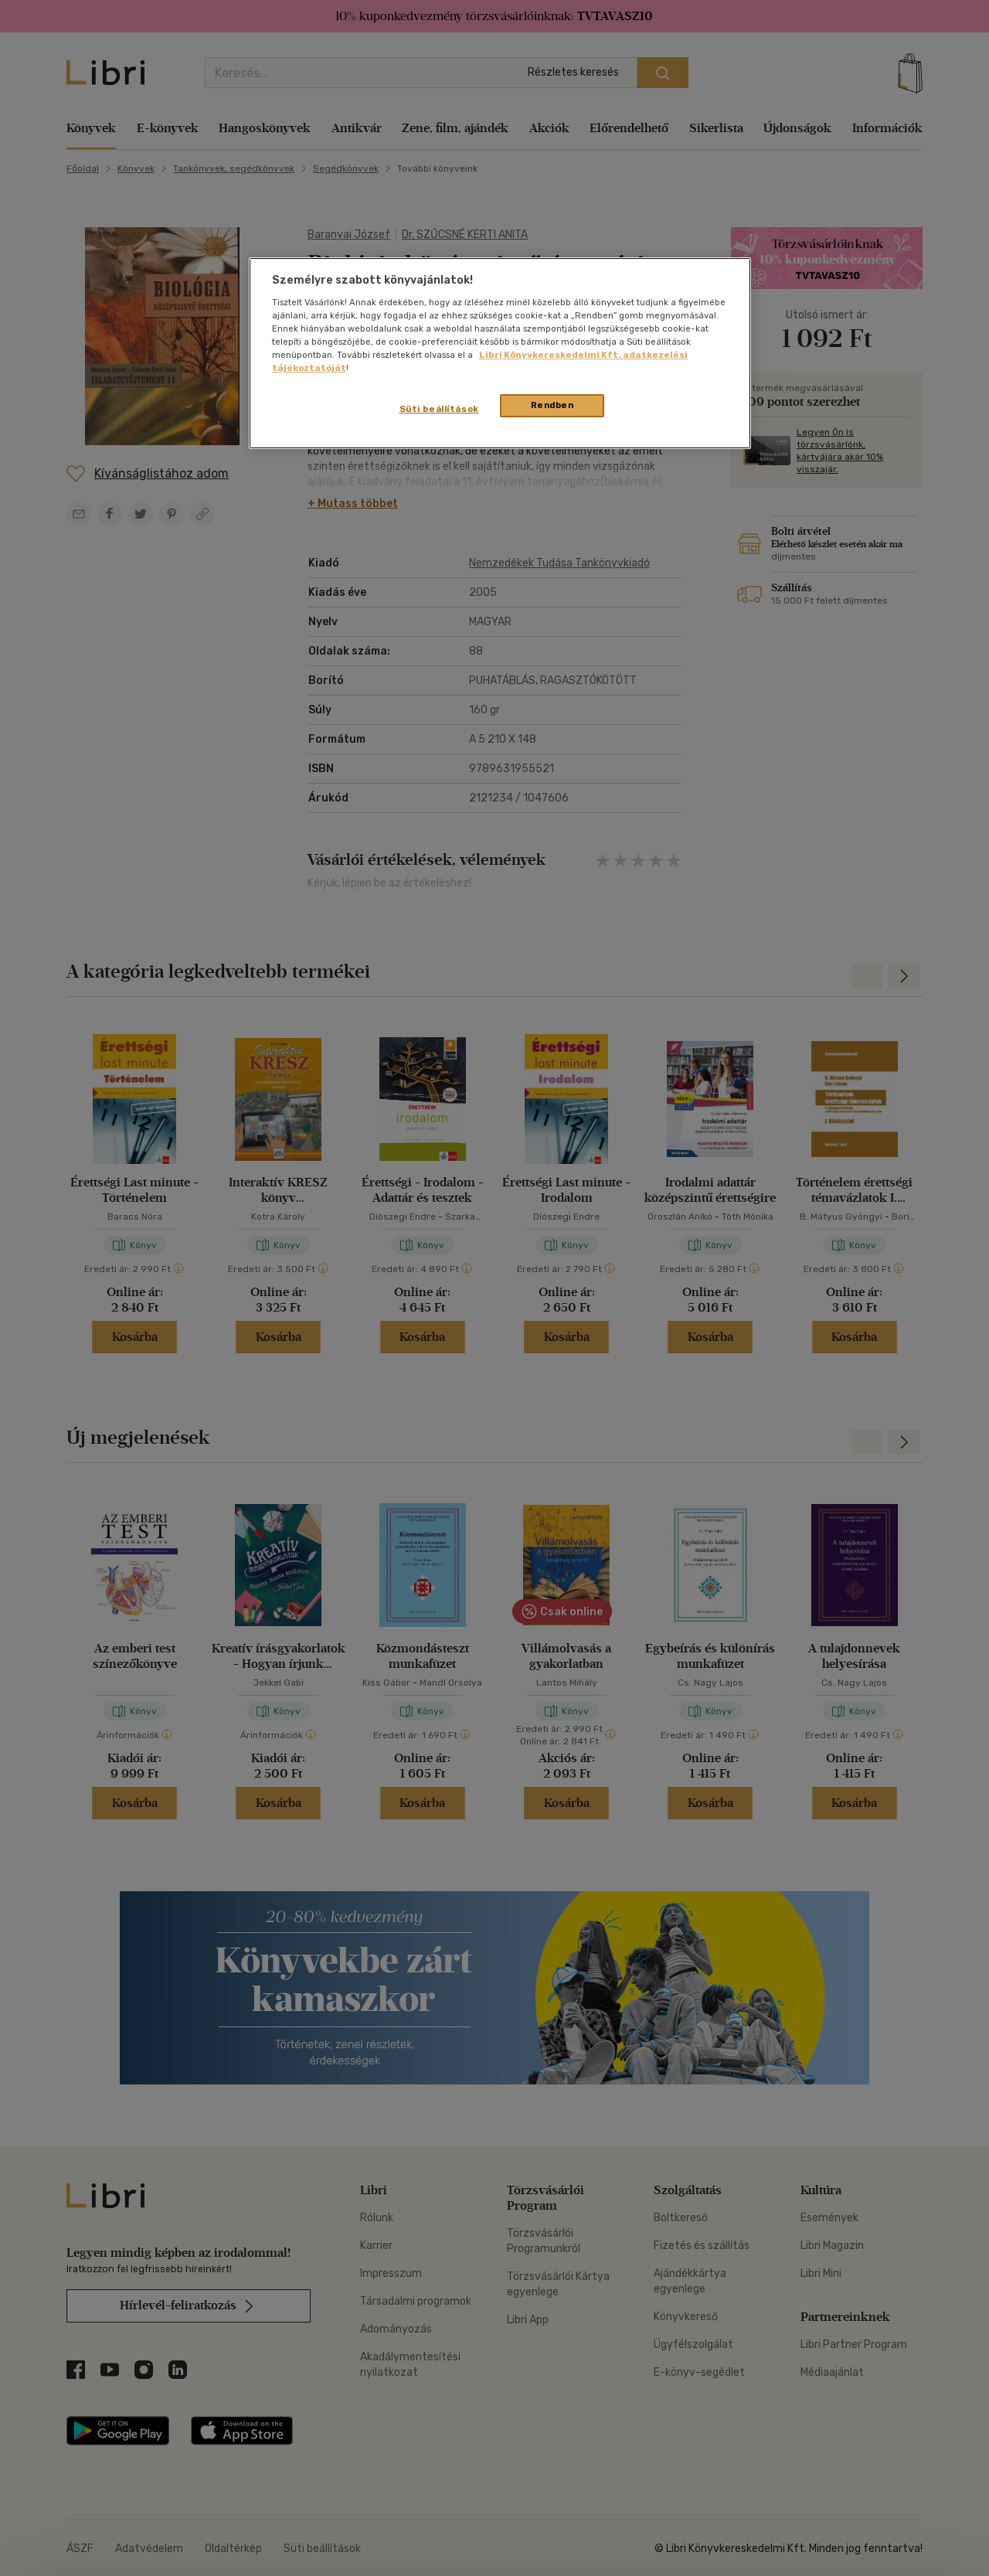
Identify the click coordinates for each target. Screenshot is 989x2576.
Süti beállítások (439, 408)
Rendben (552, 405)
